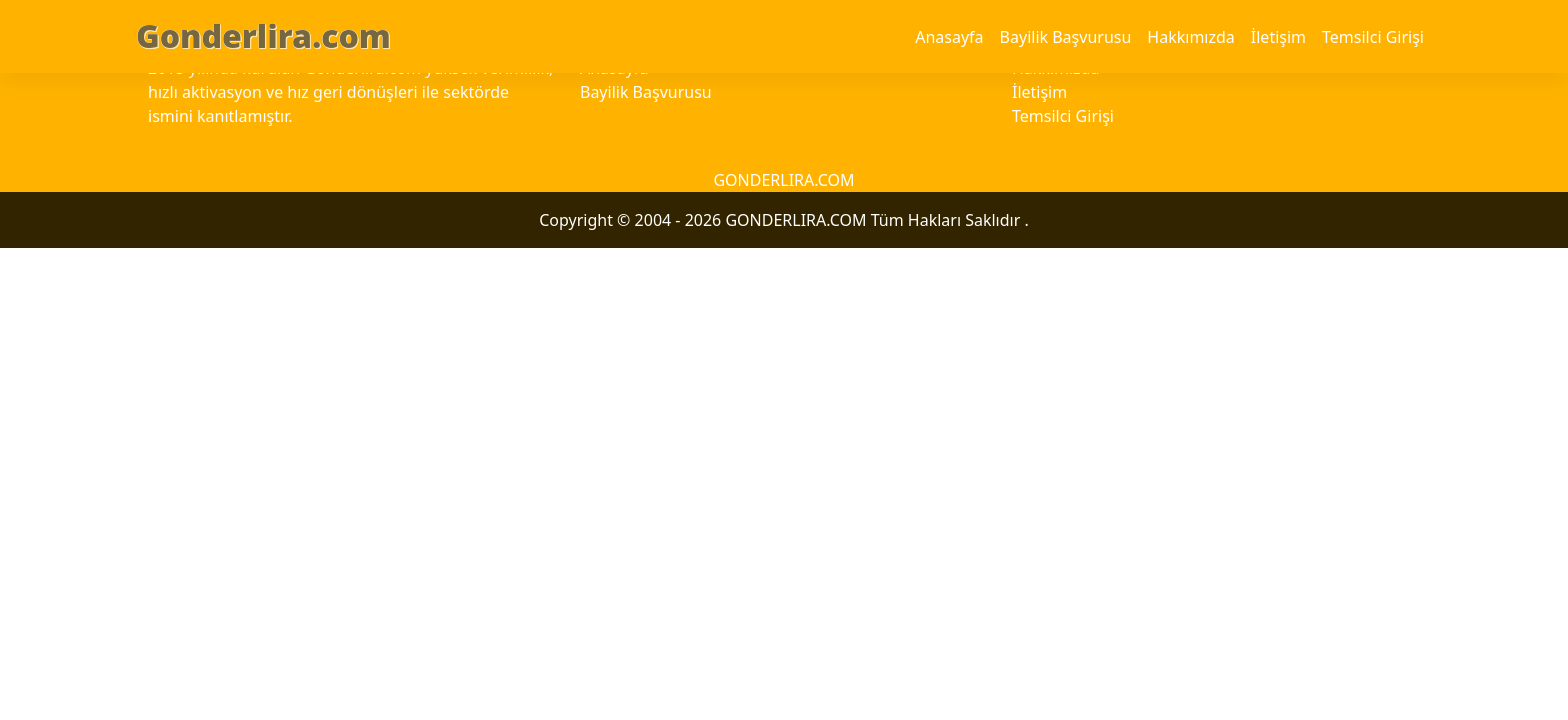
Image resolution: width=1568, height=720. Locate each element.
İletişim (1278, 37)
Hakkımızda (1190, 37)
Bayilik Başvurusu (1066, 37)
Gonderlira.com (263, 35)
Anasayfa (949, 37)
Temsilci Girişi (1373, 37)
